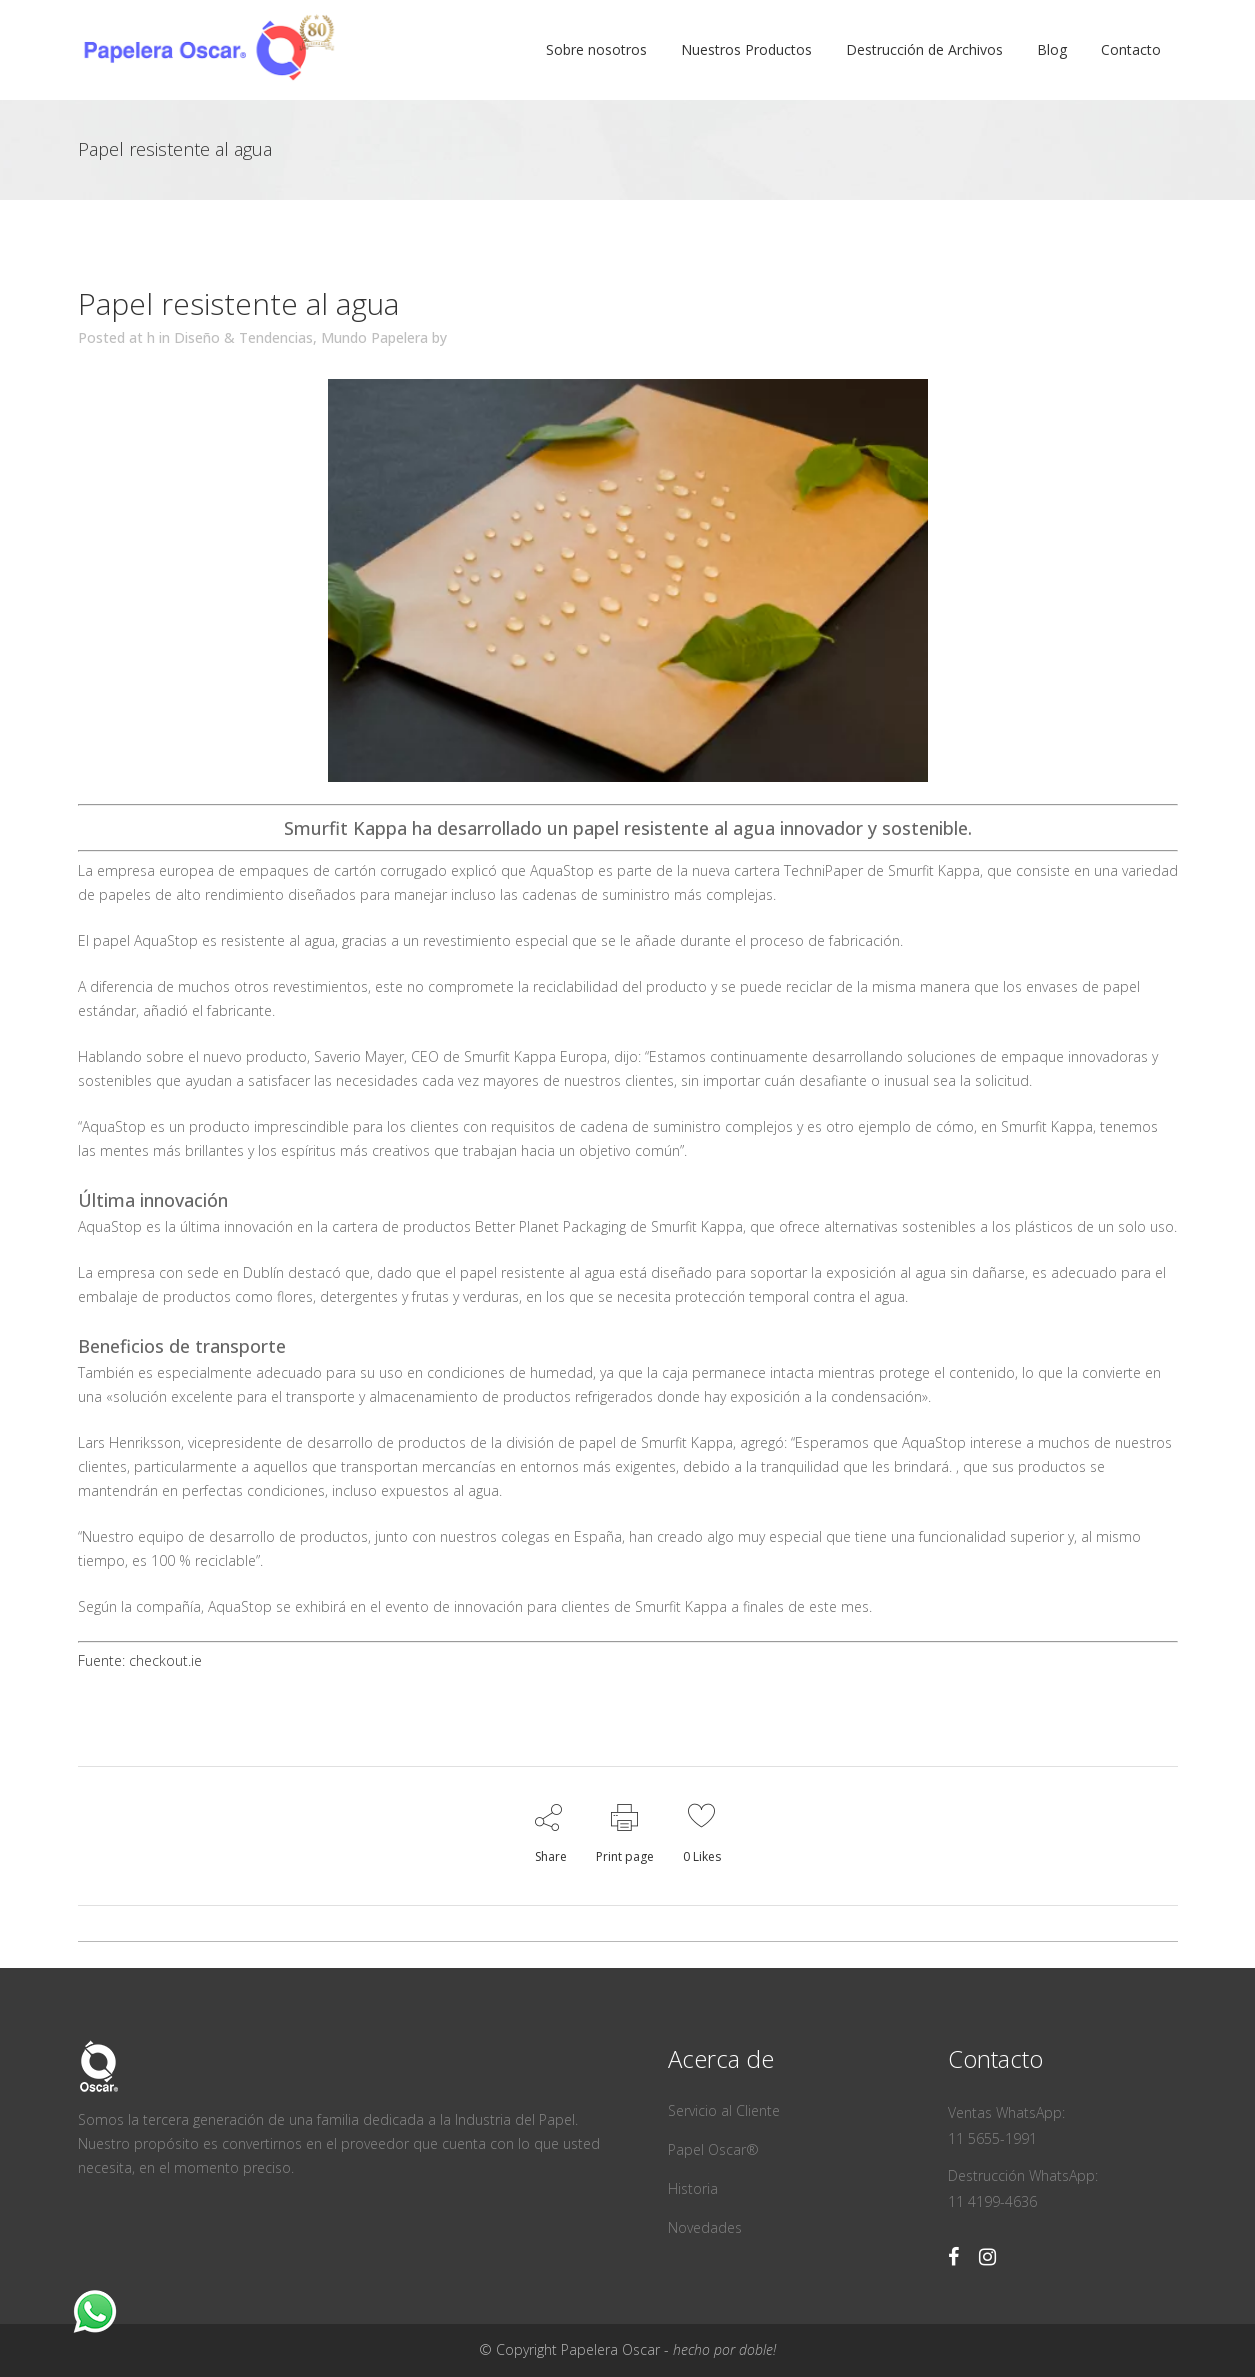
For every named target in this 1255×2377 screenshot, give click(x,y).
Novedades (705, 2227)
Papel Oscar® (713, 2149)
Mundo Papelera (374, 337)
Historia (693, 2188)
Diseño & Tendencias (243, 337)
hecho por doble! (724, 2349)
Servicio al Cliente (724, 2110)
